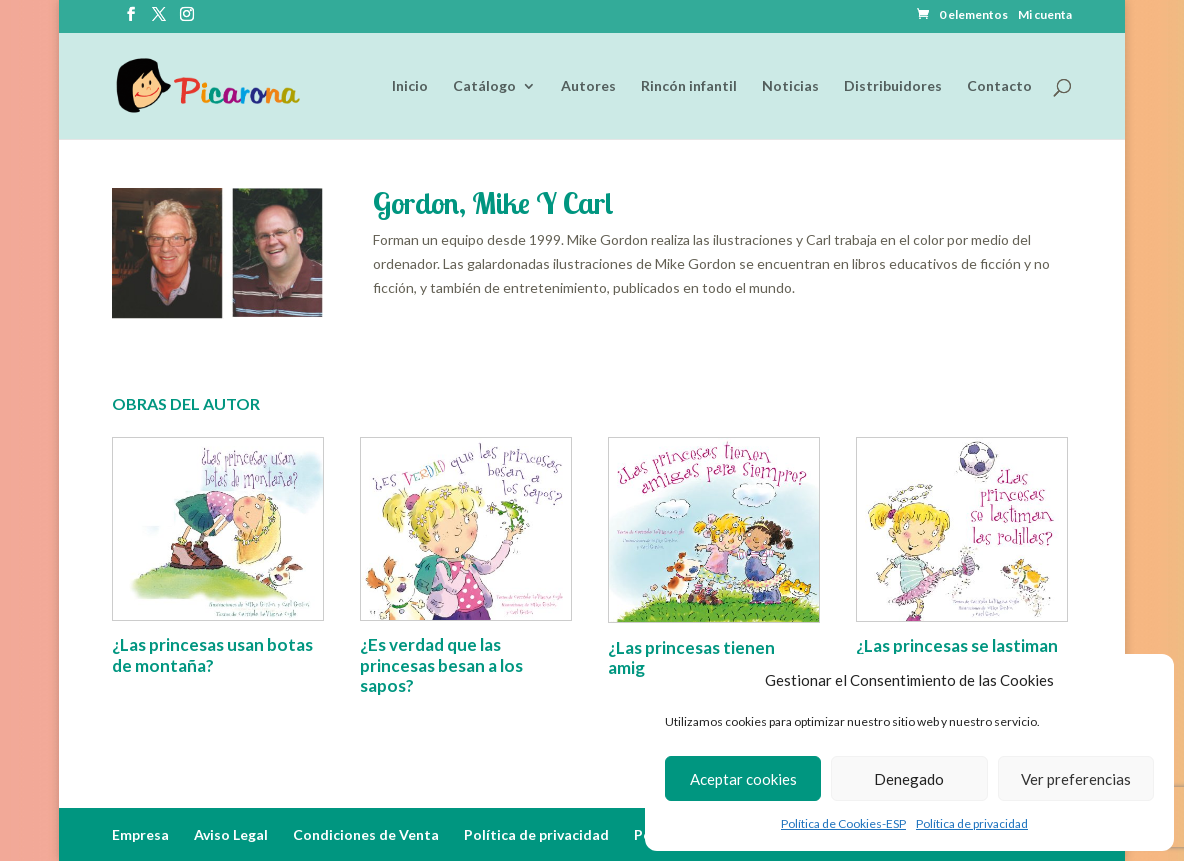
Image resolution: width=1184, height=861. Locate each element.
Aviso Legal (231, 834)
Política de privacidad (972, 823)
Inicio (410, 86)
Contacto (999, 86)
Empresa (140, 834)
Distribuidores (893, 86)
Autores (588, 86)
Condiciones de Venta (366, 834)
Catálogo (484, 86)
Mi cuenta (1045, 15)
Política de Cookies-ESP (843, 823)
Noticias (790, 86)
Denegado (909, 779)
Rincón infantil (689, 86)
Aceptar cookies (743, 779)
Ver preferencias (1076, 779)
